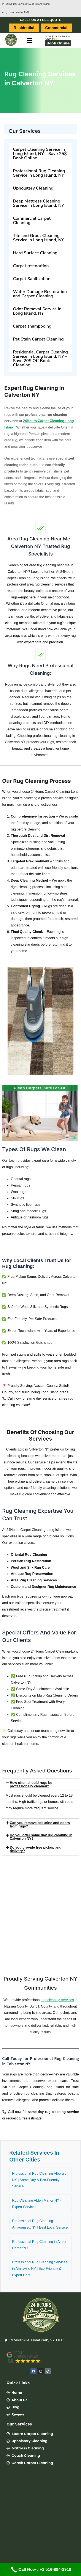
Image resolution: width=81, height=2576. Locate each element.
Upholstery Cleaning (33, 188)
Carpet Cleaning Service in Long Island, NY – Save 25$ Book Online (40, 153)
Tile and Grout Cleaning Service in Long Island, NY (38, 238)
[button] (40, 1785)
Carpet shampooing (32, 326)
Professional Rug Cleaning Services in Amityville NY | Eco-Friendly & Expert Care (39, 2268)
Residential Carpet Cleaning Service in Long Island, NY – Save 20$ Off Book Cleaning (40, 358)
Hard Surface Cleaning (35, 253)
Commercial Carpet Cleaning (32, 220)
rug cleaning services (57, 2000)
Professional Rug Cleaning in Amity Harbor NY (39, 2245)
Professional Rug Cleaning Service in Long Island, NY (39, 173)
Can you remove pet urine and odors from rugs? (40, 1824)
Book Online (58, 43)
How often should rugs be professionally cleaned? (31, 1784)
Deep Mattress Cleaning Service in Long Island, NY (38, 203)
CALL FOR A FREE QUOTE (40, 20)
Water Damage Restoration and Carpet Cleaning (40, 294)
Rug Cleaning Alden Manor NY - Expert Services (36, 2204)
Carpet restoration (31, 266)
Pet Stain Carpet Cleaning (38, 339)
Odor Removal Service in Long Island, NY (37, 311)
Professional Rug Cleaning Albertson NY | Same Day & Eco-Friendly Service (40, 2180)
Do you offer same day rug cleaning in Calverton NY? (41, 1836)
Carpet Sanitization (31, 279)
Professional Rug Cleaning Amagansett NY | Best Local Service (40, 2224)
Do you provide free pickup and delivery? (35, 1849)
